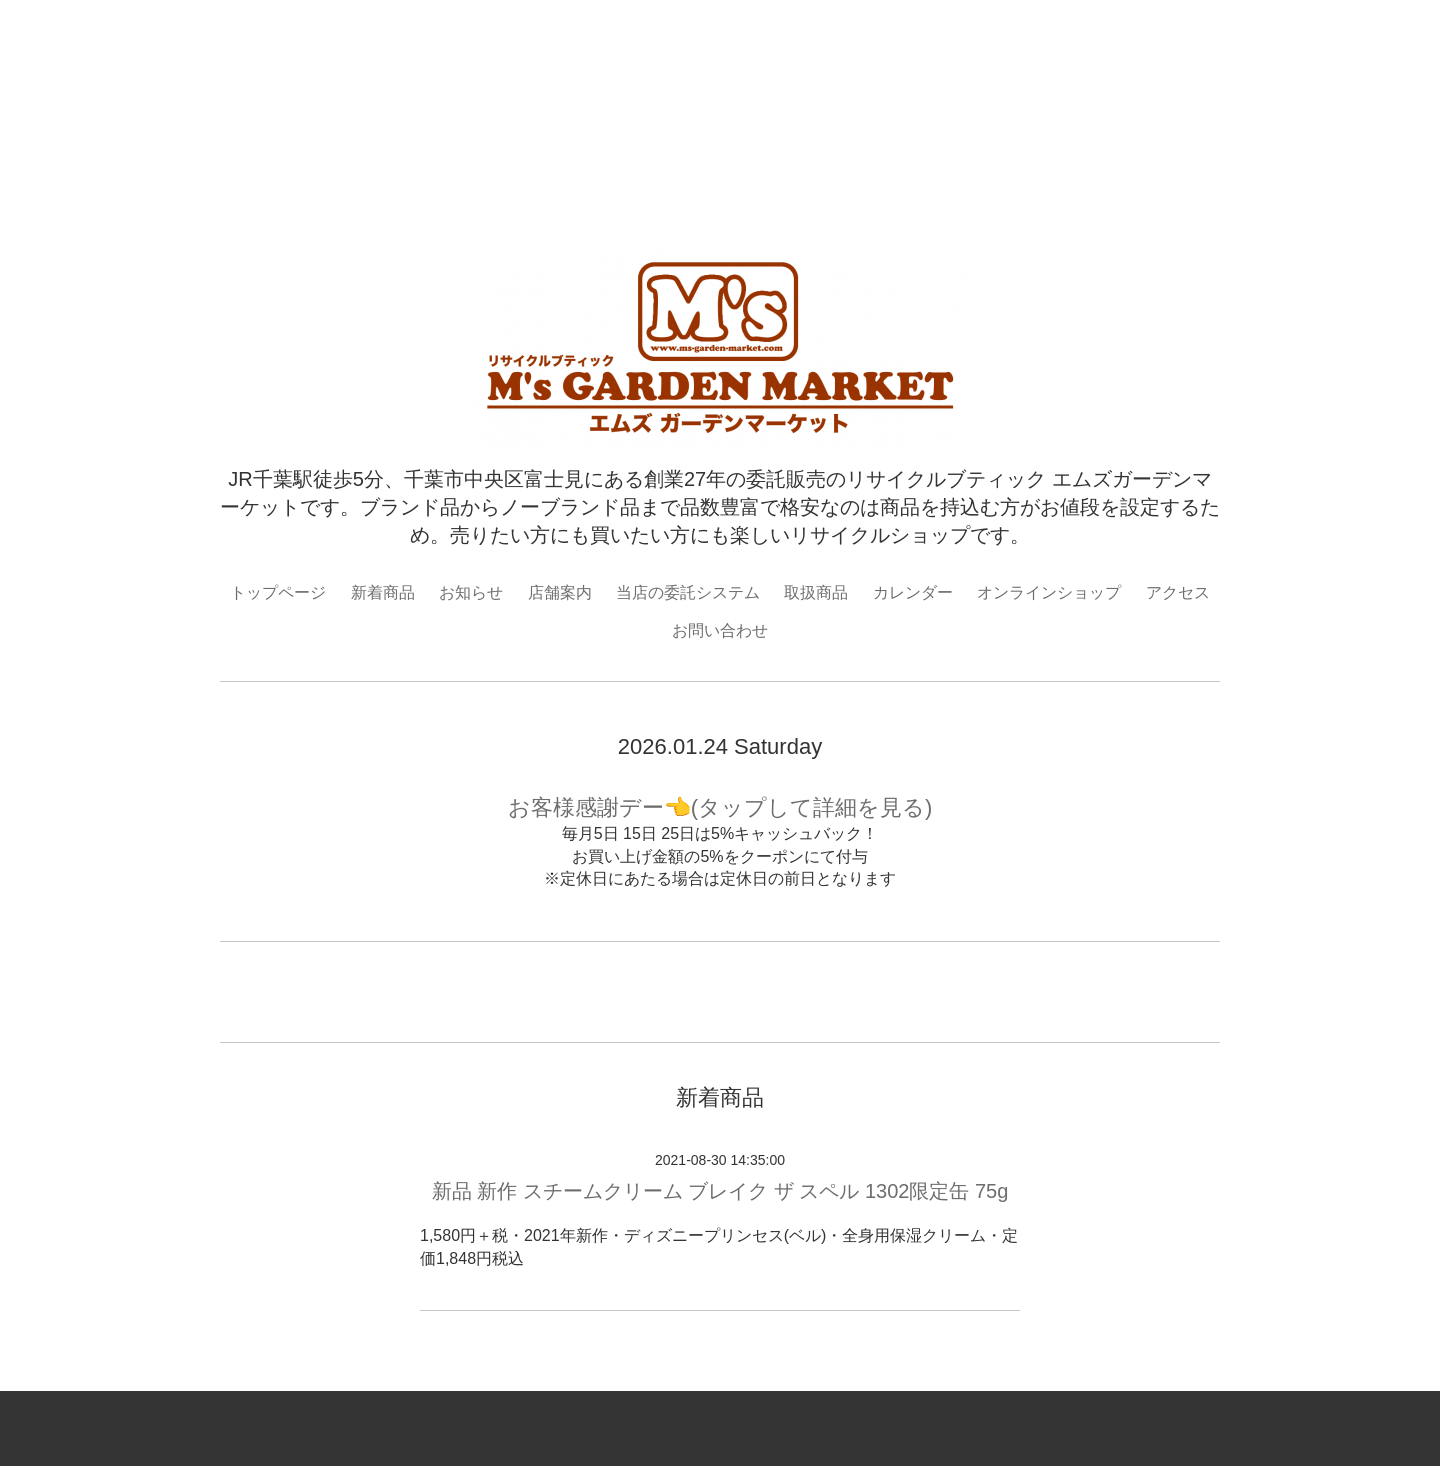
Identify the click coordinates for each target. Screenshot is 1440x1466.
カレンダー (913, 592)
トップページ (278, 592)
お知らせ (471, 592)
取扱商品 (816, 592)
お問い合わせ (720, 630)
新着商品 (383, 592)
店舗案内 (560, 592)
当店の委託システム (688, 592)
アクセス (1178, 592)
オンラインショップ (1049, 592)
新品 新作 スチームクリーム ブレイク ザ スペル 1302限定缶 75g (720, 1191)
